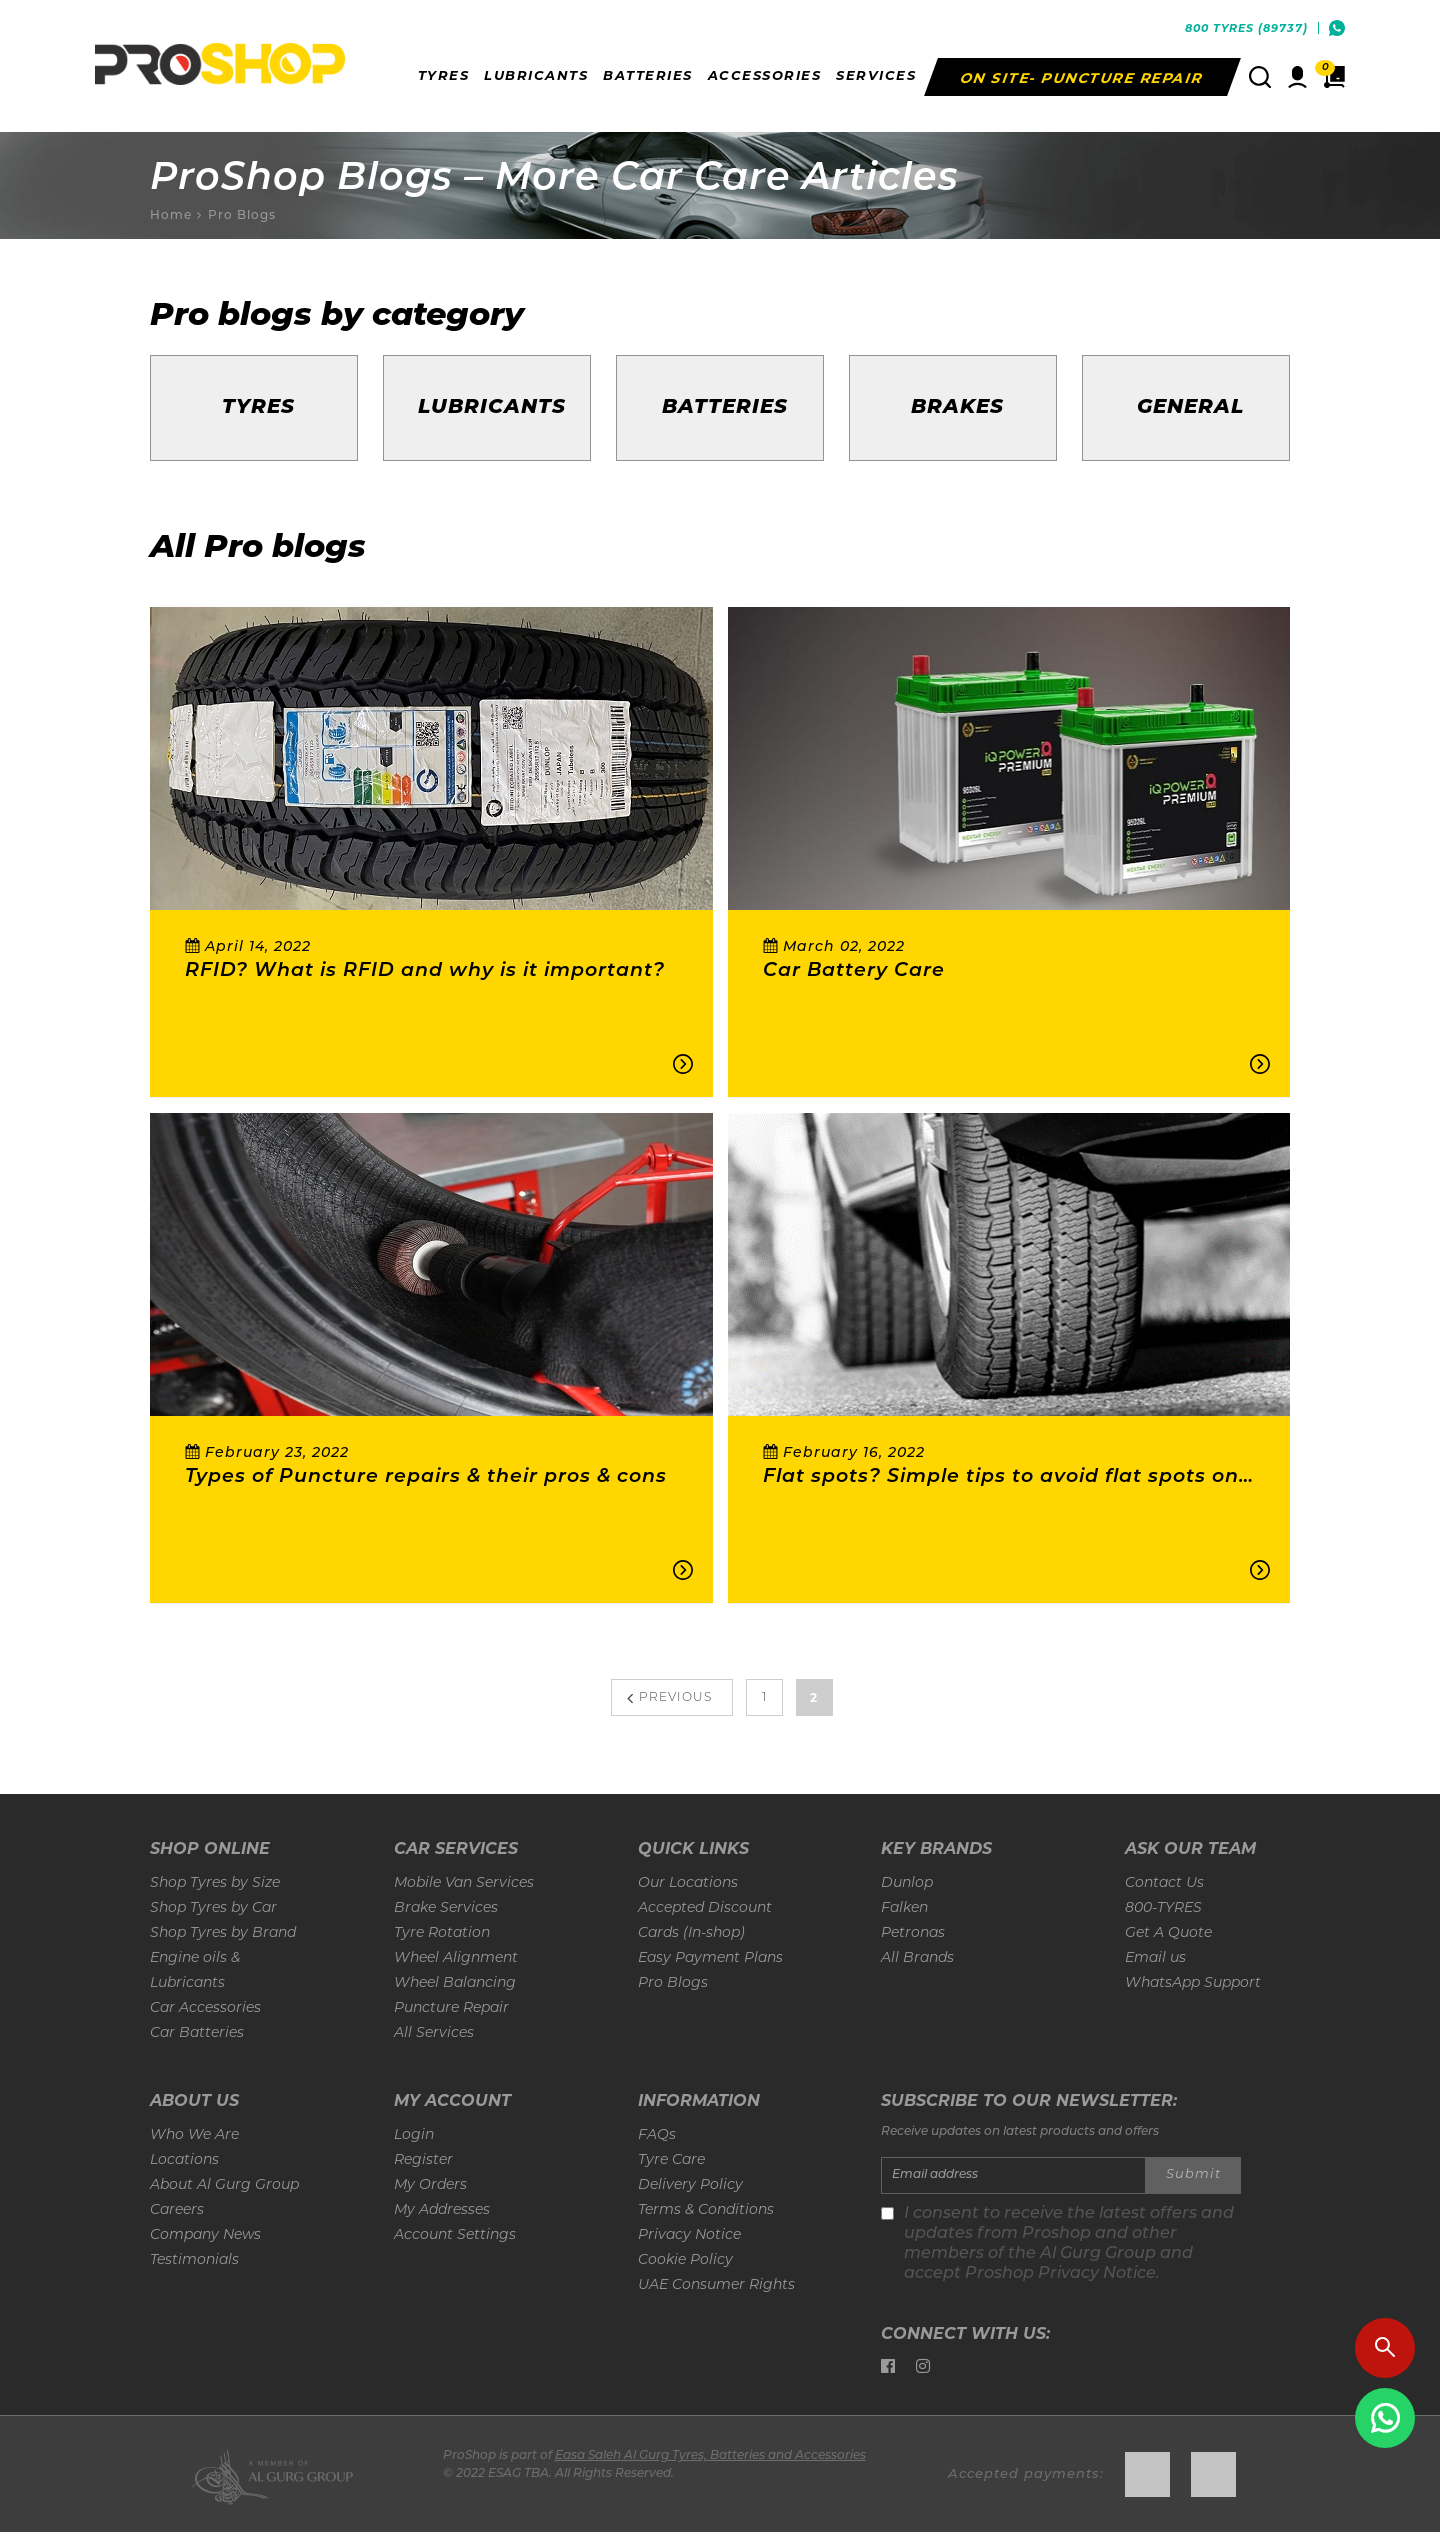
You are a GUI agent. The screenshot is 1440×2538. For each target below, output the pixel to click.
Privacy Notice (689, 2235)
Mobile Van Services (464, 1883)
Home (171, 214)
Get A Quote (1168, 1933)
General (1190, 408)
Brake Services (446, 1908)
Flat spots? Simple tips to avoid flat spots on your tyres (1001, 1479)
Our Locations (688, 1883)
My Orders (430, 2185)
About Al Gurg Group (224, 2185)
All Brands (917, 1958)
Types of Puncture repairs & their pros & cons (426, 1477)
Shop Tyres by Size (215, 1883)
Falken (904, 1908)
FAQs (657, 2135)
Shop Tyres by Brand (223, 1933)
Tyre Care (671, 2160)
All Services (434, 2033)
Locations (184, 2160)
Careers (177, 2210)
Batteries (725, 408)
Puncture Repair (451, 2008)
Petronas (913, 1933)
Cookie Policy (685, 2260)
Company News (205, 2235)
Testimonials (194, 2260)
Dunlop (907, 1883)
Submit (1193, 2174)
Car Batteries (197, 2033)
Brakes (957, 408)
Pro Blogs (242, 214)
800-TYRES (1163, 1908)
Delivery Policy (690, 2185)
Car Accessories (205, 2008)
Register (423, 2160)
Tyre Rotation (442, 1933)
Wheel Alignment (456, 1958)
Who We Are (194, 2135)
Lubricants (492, 408)
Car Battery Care (854, 971)
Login (414, 2135)
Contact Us (1164, 1883)
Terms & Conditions (706, 2210)
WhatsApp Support (1193, 1983)
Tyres (258, 408)
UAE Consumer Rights (716, 2285)
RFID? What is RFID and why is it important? (425, 971)
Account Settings (455, 2235)
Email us (1155, 1958)
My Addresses (442, 2210)
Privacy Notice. (1099, 2274)
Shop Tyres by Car (213, 1908)
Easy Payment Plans (710, 1958)
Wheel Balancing (455, 1983)
